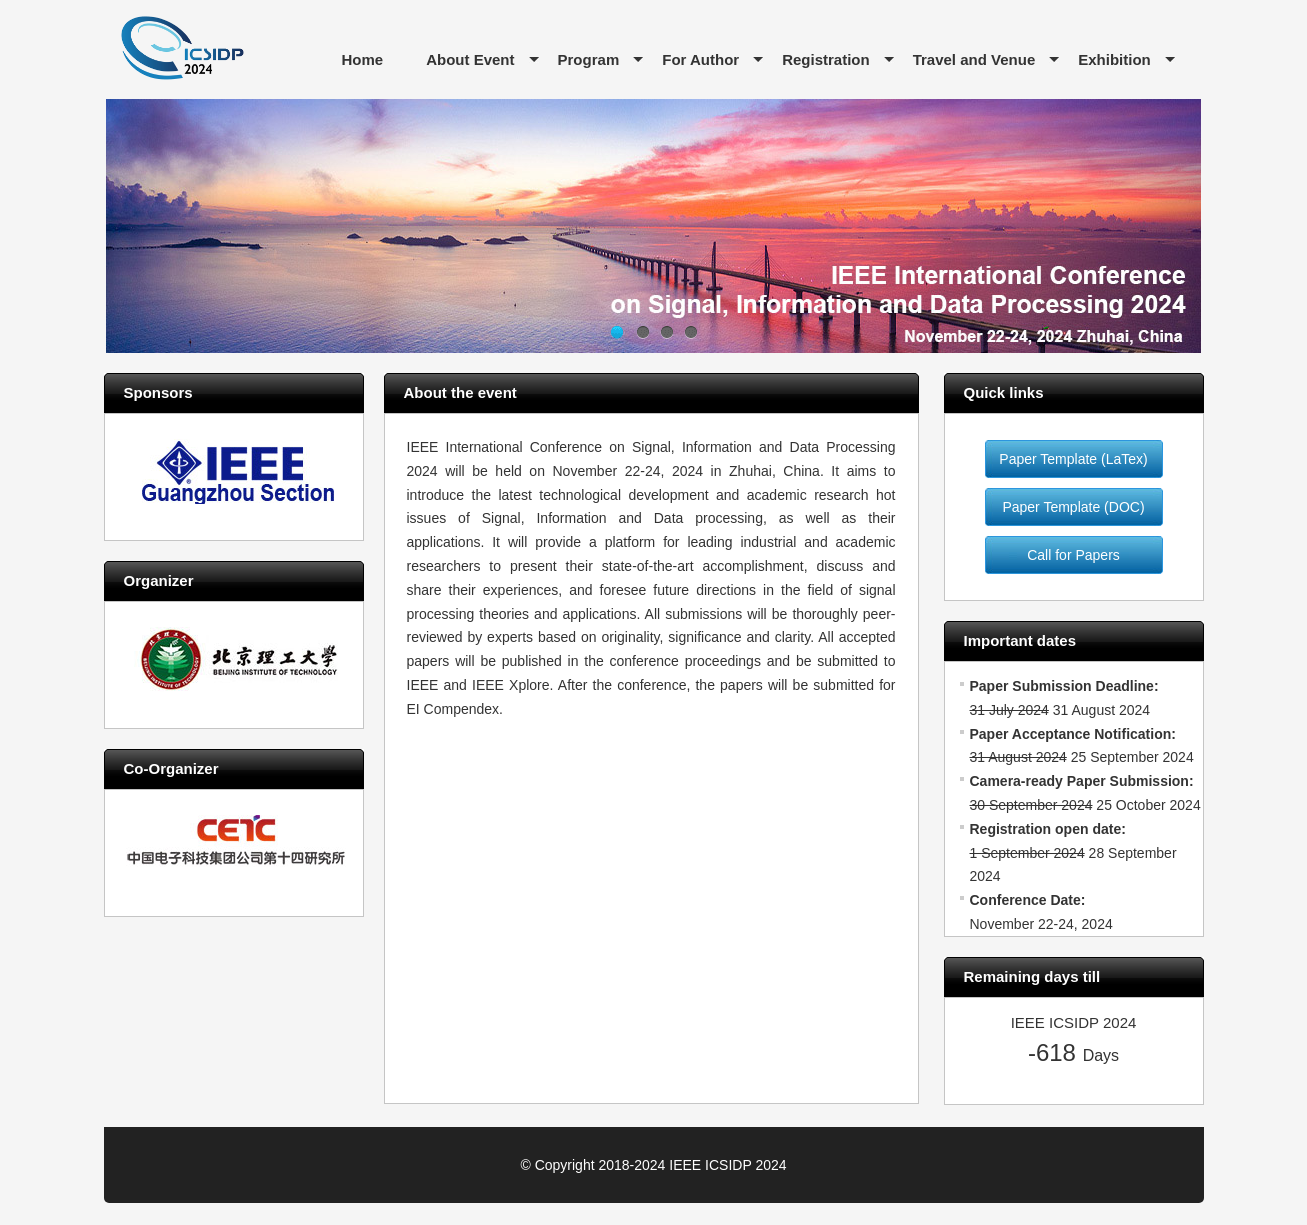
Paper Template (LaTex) (1073, 459)
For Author (700, 59)
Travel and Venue (974, 59)
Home (363, 59)
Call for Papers (1073, 555)
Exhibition (1114, 59)
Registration (826, 59)
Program (589, 59)
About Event (470, 59)
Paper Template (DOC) (1073, 507)
